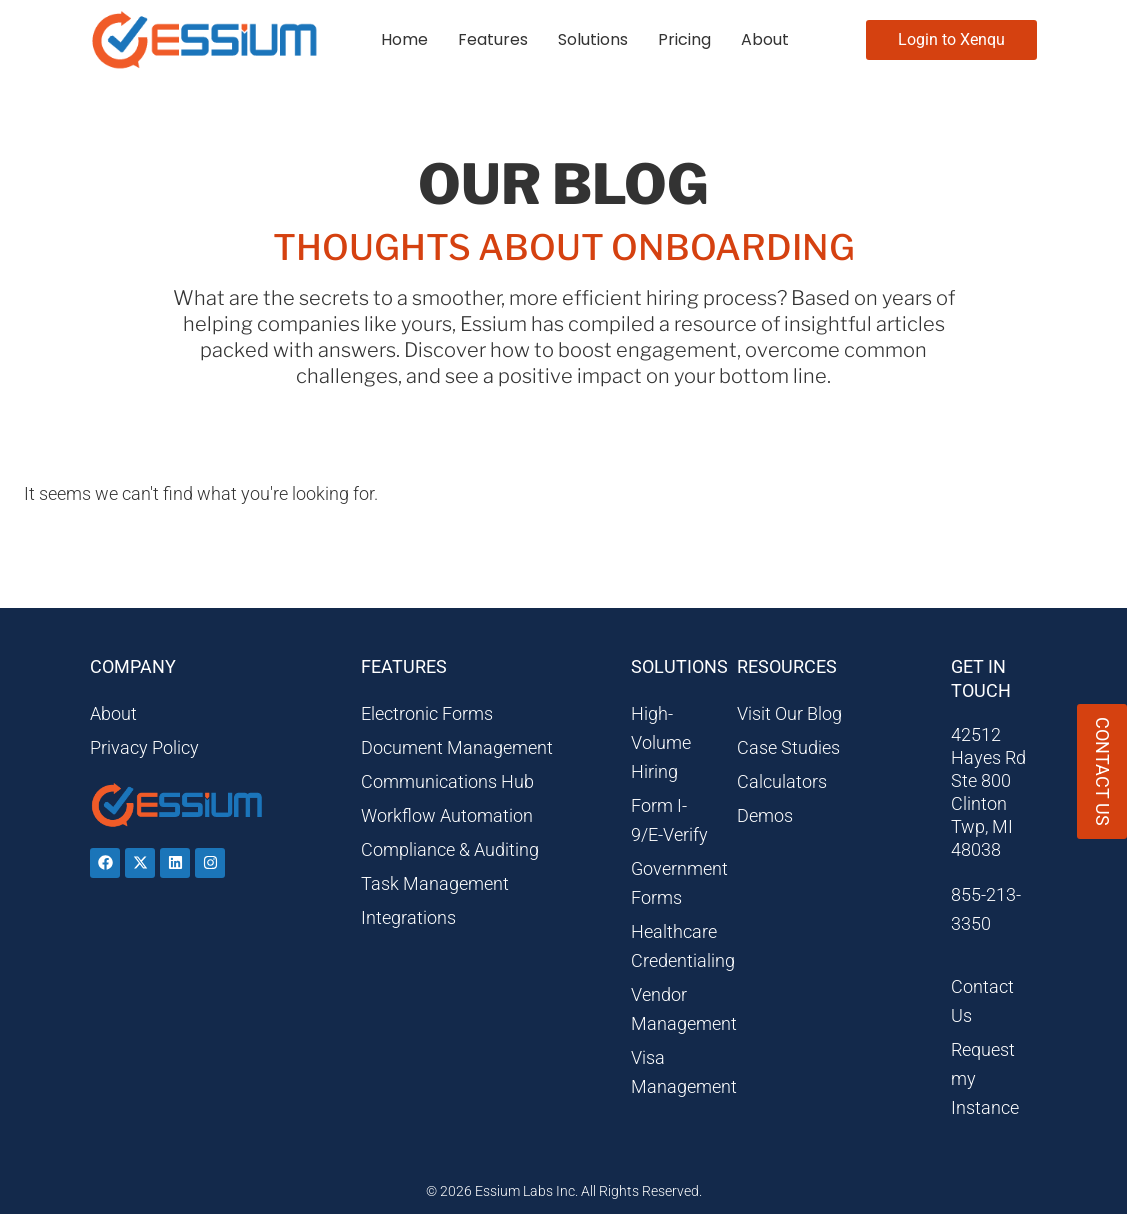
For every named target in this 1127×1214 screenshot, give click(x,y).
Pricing (684, 39)
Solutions (593, 39)
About (765, 39)
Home (404, 39)
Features (493, 39)
